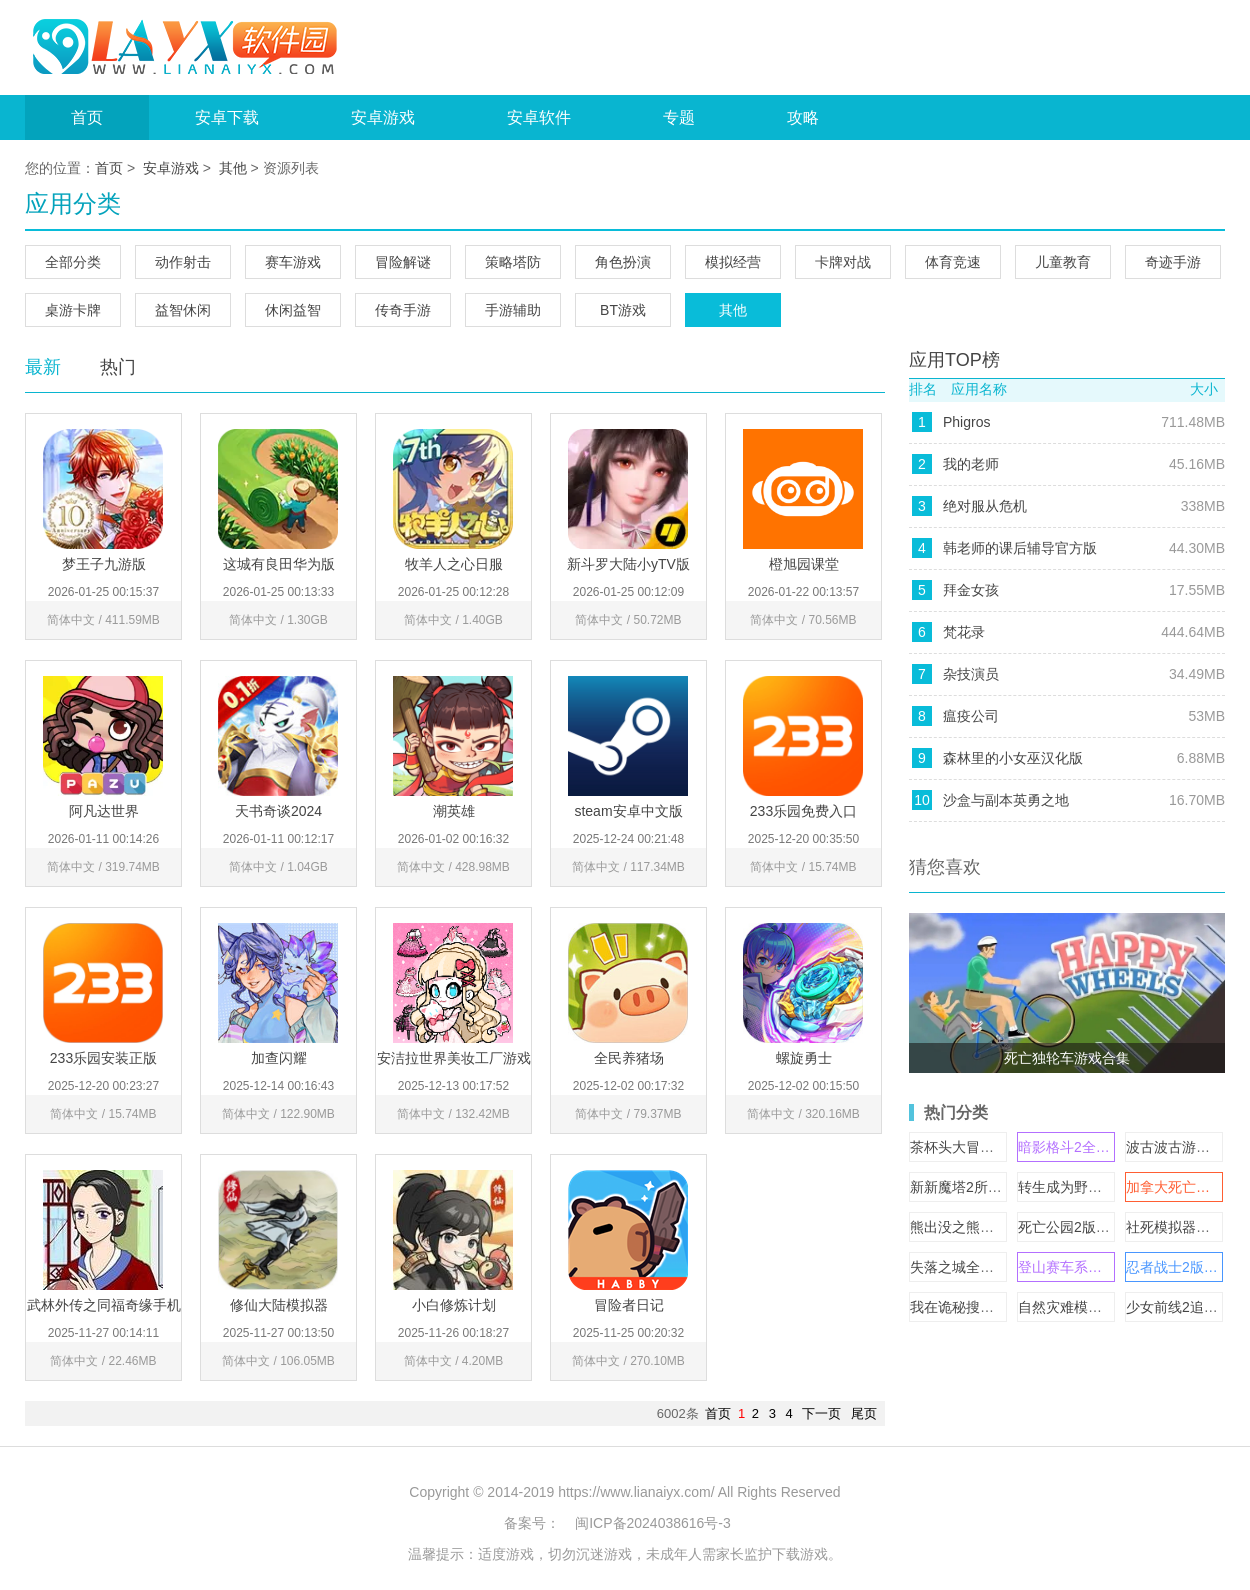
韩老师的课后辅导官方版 (1020, 548)
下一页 (821, 1413)
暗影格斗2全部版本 (1078, 1147)
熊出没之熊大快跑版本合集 (994, 1227)
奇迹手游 (1173, 262)
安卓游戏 (383, 117)
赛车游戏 (293, 262)
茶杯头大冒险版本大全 (980, 1147)
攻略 (803, 117)
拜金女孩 (971, 590)
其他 (233, 168)
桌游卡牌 (73, 310)
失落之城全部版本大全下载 (994, 1267)
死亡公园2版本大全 (1078, 1227)
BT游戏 (623, 310)
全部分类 (73, 262)
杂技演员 (971, 674)
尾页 (864, 1413)
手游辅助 (513, 310)
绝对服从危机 (985, 506)
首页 (87, 117)
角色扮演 (623, 262)
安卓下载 (227, 117)
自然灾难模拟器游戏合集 (1095, 1307)
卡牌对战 (843, 262)
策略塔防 (513, 262)
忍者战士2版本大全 (1186, 1267)
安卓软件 (539, 117)
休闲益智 (293, 310)
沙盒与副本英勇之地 (1006, 800)
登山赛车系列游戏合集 (1088, 1267)
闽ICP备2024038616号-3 (653, 1523)
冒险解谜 (403, 262)
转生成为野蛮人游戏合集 (1095, 1187)
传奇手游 (403, 310)
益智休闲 (183, 310)
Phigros (966, 422)
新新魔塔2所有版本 (970, 1187)
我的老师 (971, 464)
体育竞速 (953, 262)
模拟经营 (733, 262)
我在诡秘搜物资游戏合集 (987, 1307)
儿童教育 (1063, 262)
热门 (118, 367)
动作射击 (183, 262)
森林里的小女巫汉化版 (1013, 758)
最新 (43, 367)
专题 (679, 117)
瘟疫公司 (971, 716)
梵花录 (964, 632)
